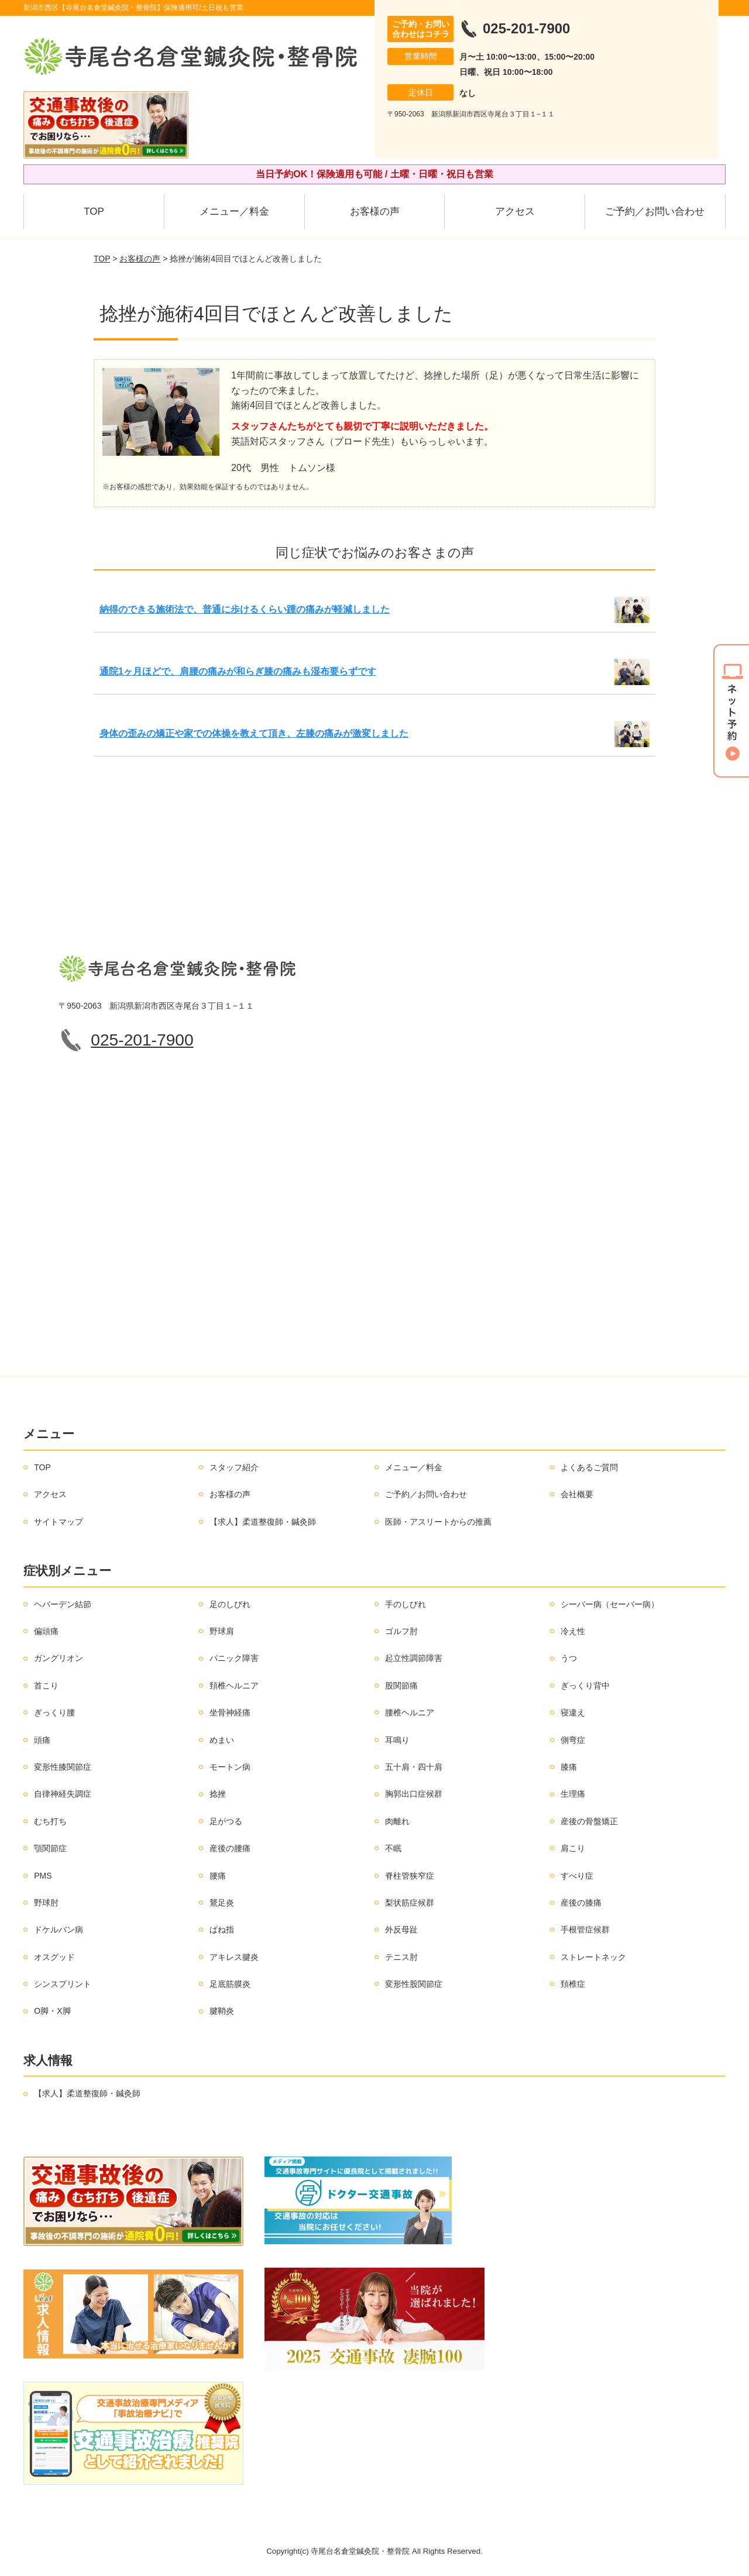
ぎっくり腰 (54, 1712)
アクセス (515, 211)
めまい (221, 1740)
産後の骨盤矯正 (589, 1821)
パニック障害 (234, 1658)
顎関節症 (50, 1848)
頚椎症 (573, 1984)
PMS (42, 1875)
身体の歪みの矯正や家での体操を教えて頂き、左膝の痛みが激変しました (253, 733)
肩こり (573, 1848)
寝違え (573, 1712)
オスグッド (54, 1957)
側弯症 (573, 1740)
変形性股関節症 (413, 1984)
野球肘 (46, 1902)
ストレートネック (593, 1957)
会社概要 (577, 1494)
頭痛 (42, 1740)
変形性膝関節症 (62, 1767)
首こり (46, 1685)
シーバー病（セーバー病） (610, 1604)
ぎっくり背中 (585, 1685)
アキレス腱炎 (234, 1957)
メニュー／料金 (234, 211)
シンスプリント (62, 1984)
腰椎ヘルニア (409, 1712)
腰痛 (217, 1875)
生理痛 (573, 1793)
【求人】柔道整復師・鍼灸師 (262, 1521)
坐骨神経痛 (229, 1712)
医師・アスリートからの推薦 (438, 1521)
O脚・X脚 (52, 2011)
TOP (94, 211)
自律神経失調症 (62, 1793)
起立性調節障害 (413, 1658)
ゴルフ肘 (401, 1631)
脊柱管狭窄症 (409, 1875)
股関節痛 (401, 1685)
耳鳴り (397, 1740)
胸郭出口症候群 (413, 1793)
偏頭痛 (46, 1631)
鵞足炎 (221, 1902)
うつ (569, 1658)
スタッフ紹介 (234, 1467)
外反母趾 (401, 1929)
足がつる (225, 1821)
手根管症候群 (585, 1929)
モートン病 (229, 1767)
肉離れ (397, 1821)
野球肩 (221, 1631)
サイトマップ (58, 1521)
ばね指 (221, 1929)
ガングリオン (58, 1658)
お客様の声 (375, 211)
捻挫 (217, 1793)
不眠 (393, 1848)
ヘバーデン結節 (62, 1604)
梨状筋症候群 (409, 1902)
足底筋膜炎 (229, 1984)
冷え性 (573, 1631)
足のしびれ (229, 1604)
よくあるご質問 (589, 1467)
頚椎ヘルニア (234, 1685)
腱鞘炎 (221, 2011)
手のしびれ (405, 1604)
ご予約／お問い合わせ (655, 211)
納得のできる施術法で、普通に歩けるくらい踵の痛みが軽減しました (244, 609)
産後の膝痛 (581, 1902)
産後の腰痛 (229, 1848)
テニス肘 (401, 1957)
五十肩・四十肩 (413, 1767)
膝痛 (569, 1767)
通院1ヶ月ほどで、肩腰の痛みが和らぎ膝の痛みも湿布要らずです (237, 671)
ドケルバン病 (58, 1929)
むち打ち (50, 1821)
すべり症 (577, 1875)
